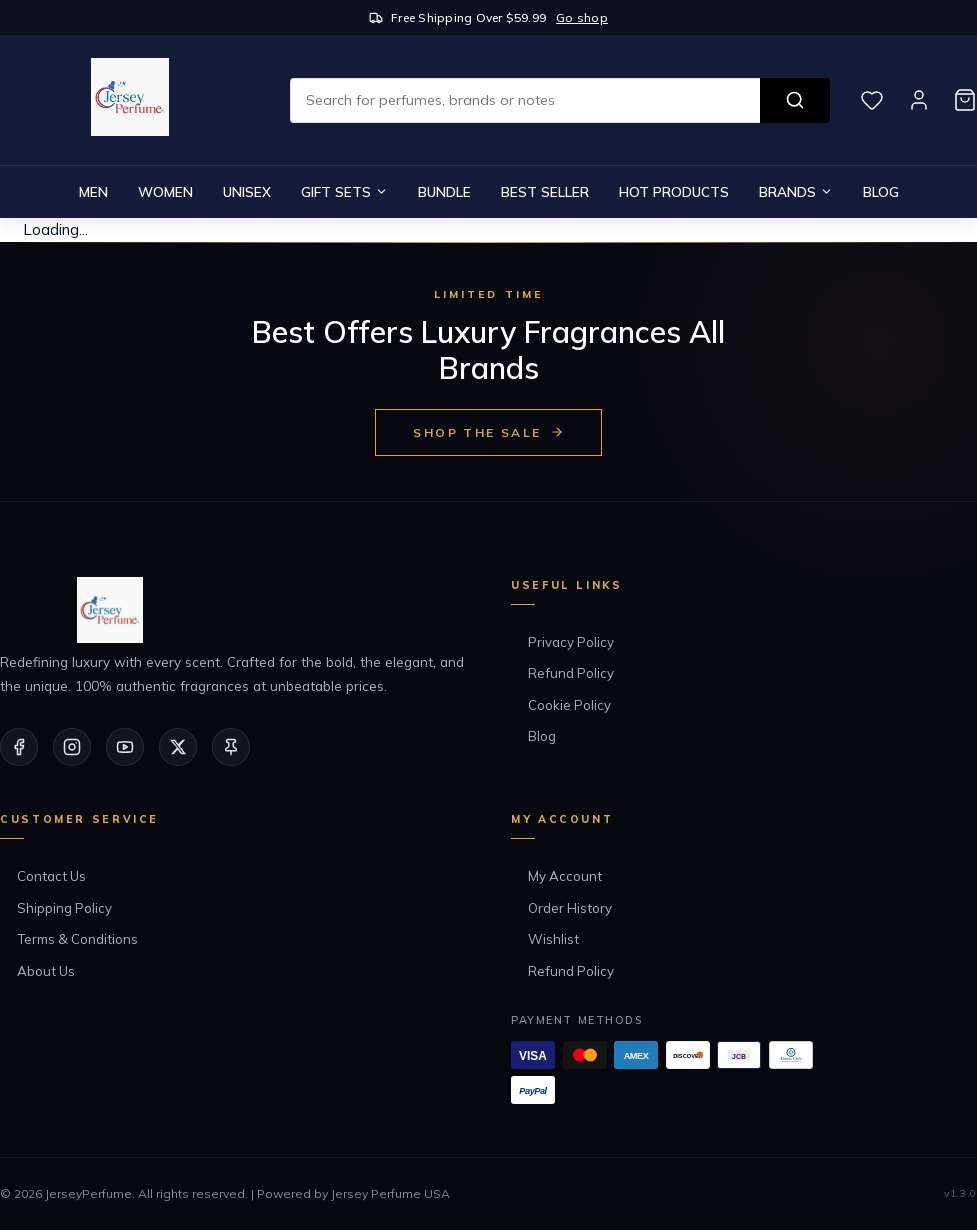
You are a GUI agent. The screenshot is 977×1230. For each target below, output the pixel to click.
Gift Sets (344, 191)
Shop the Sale (488, 432)
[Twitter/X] (178, 747)
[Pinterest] (231, 747)
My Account (565, 876)
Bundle (444, 191)
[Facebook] (19, 747)
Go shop (582, 17)
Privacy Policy (571, 642)
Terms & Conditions (77, 939)
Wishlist (553, 939)
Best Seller (545, 191)
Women (165, 191)
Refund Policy (571, 673)
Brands (796, 191)
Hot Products (674, 191)
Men (93, 191)
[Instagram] (72, 747)
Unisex (247, 191)
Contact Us (51, 876)
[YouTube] (125, 747)
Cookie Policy (569, 705)
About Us (46, 971)
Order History (570, 908)
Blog (881, 191)
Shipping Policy (64, 908)
